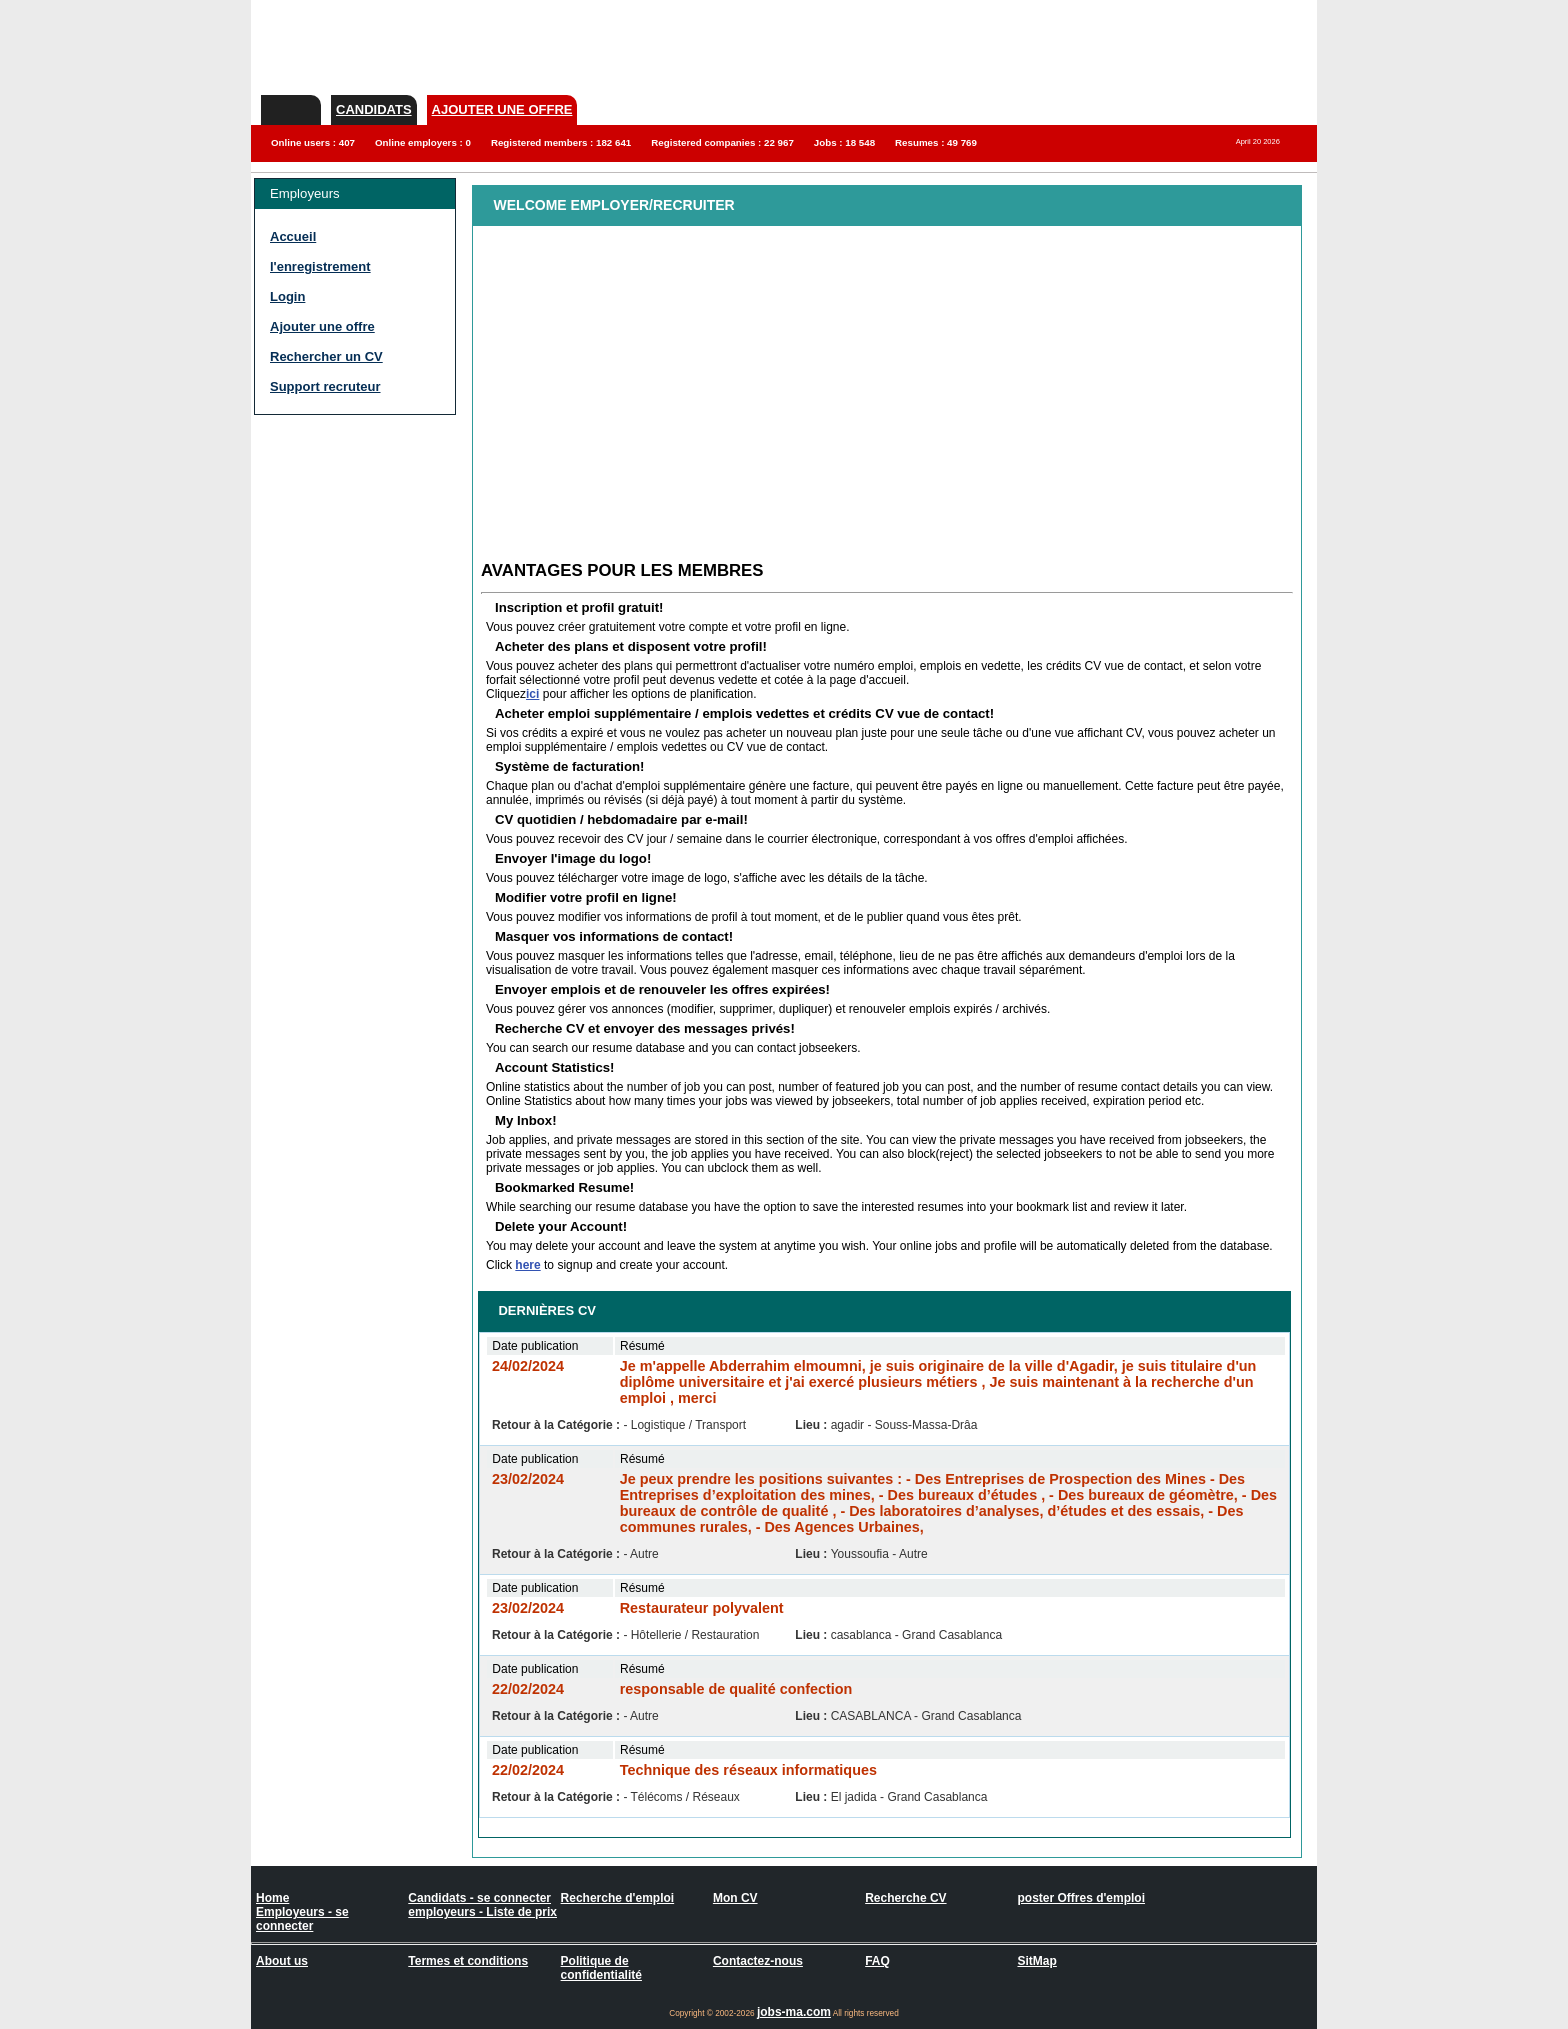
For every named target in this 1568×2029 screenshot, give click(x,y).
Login (287, 296)
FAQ (877, 1961)
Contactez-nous (758, 1961)
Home (272, 1898)
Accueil (293, 236)
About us (282, 1961)
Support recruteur (325, 386)
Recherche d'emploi (618, 1898)
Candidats (374, 109)
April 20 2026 (1258, 141)
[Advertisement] (334, 530)
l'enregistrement (320, 266)
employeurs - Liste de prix (482, 1912)
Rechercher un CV (326, 356)
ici (532, 694)
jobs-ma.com (794, 2012)
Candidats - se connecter (479, 1898)
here (527, 1265)
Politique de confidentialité (601, 1968)
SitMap (1036, 1961)
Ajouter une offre (502, 109)
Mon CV (735, 1898)
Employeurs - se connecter (302, 1919)
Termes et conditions (468, 1961)
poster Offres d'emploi (1081, 1898)
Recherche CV (905, 1898)
